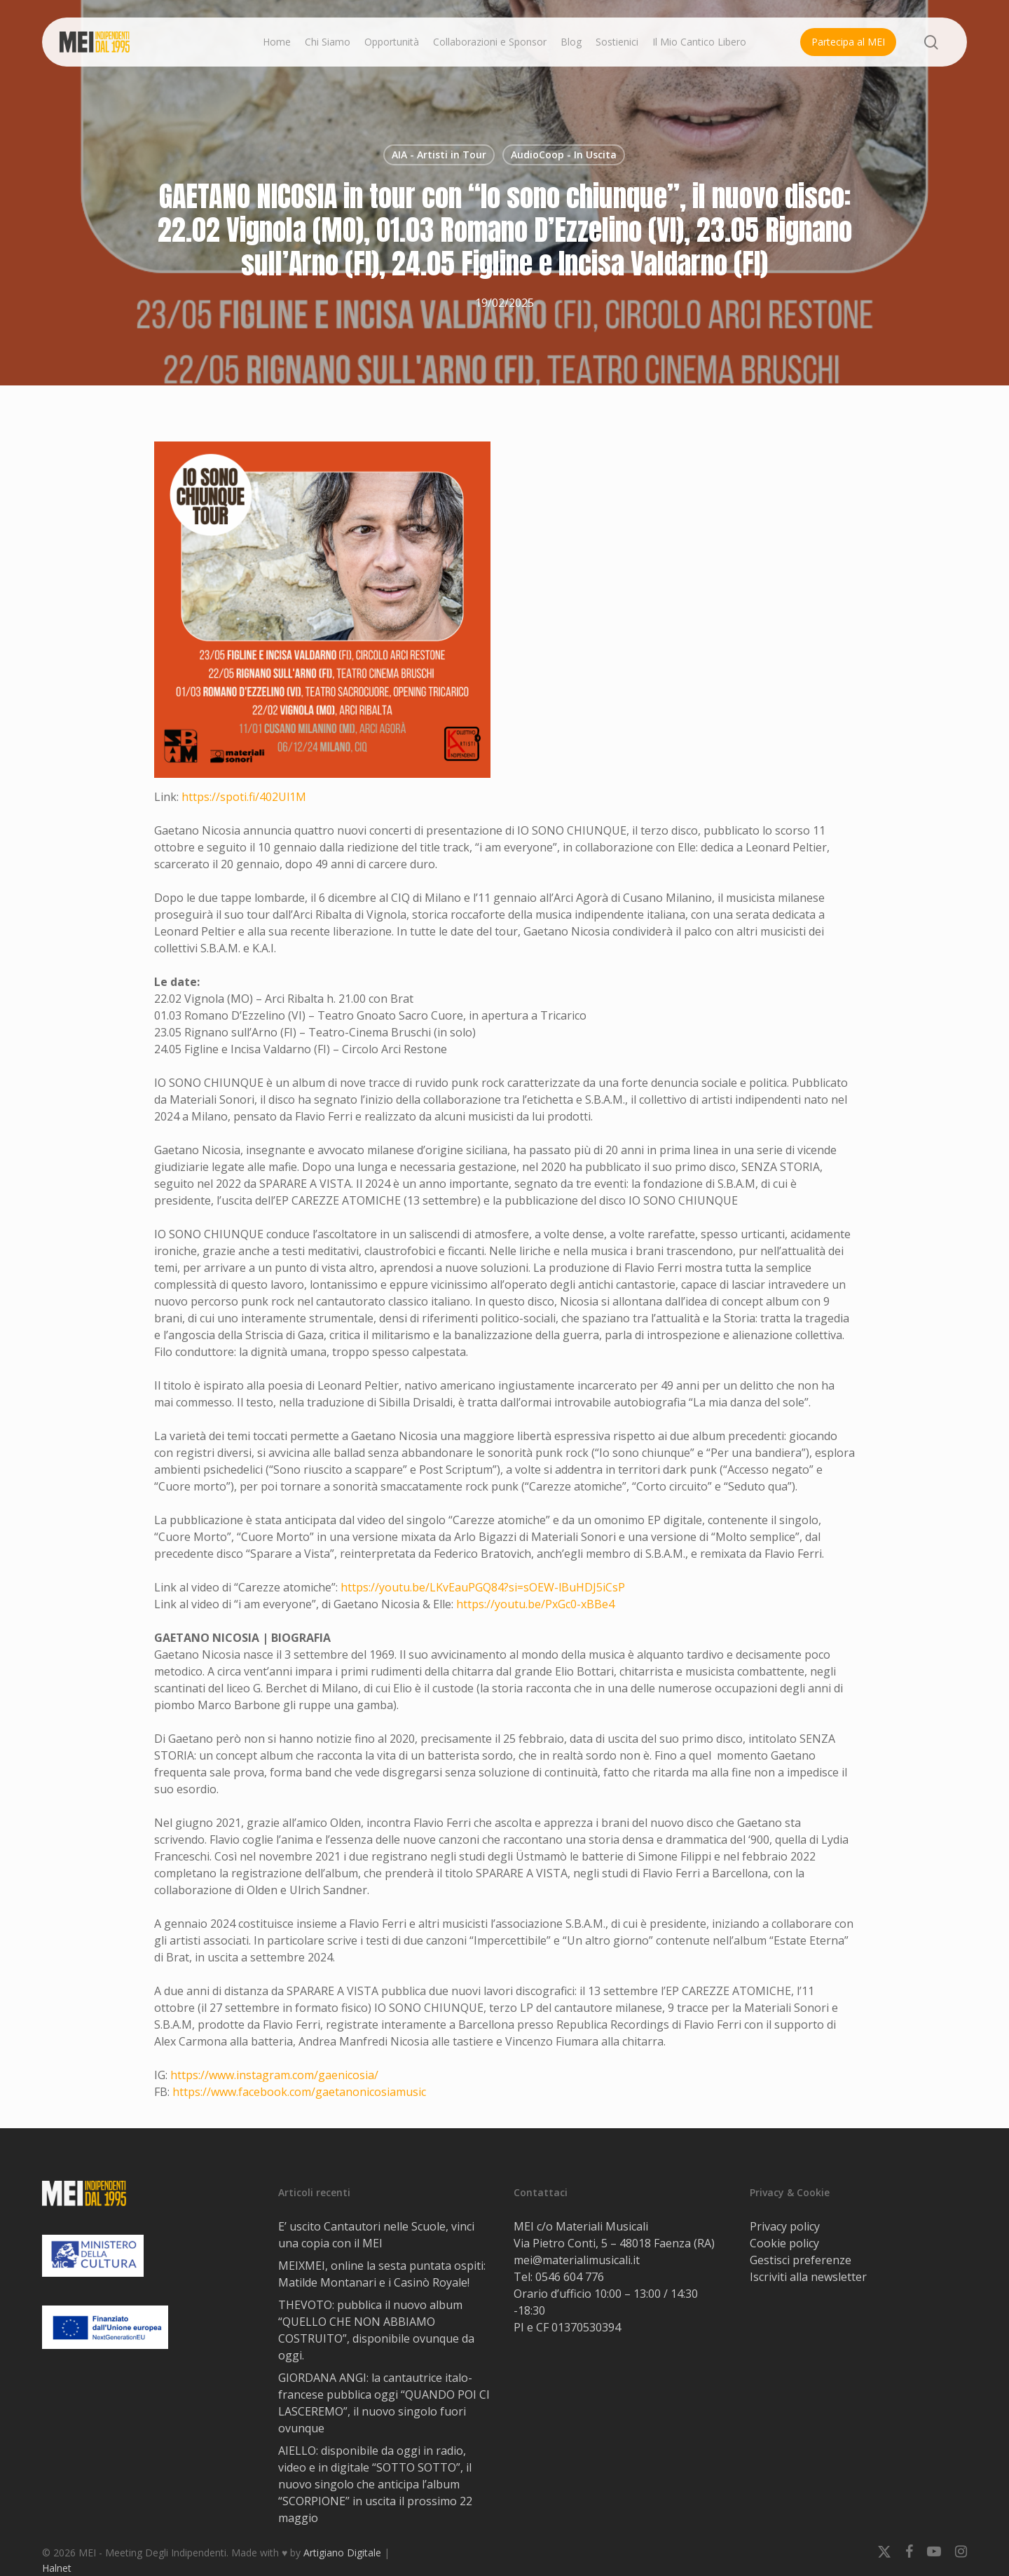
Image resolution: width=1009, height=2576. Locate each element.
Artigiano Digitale (342, 2552)
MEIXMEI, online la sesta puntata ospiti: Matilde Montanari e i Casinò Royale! (382, 2274)
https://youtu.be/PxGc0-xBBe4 (535, 1604)
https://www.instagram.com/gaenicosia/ (274, 2075)
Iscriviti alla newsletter (808, 2276)
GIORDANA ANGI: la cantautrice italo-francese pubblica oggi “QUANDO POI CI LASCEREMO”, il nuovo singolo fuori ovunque (384, 2403)
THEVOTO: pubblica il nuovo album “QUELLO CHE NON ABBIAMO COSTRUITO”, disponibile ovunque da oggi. (376, 2330)
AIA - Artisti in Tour (439, 154)
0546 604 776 (569, 2276)
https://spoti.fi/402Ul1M (243, 796)
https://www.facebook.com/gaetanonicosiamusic (299, 2091)
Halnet (56, 2568)
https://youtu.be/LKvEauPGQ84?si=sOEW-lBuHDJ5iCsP (483, 1587)
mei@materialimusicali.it (577, 2260)
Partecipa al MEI (848, 41)
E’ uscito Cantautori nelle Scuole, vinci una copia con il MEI (376, 2235)
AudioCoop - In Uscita (564, 154)
